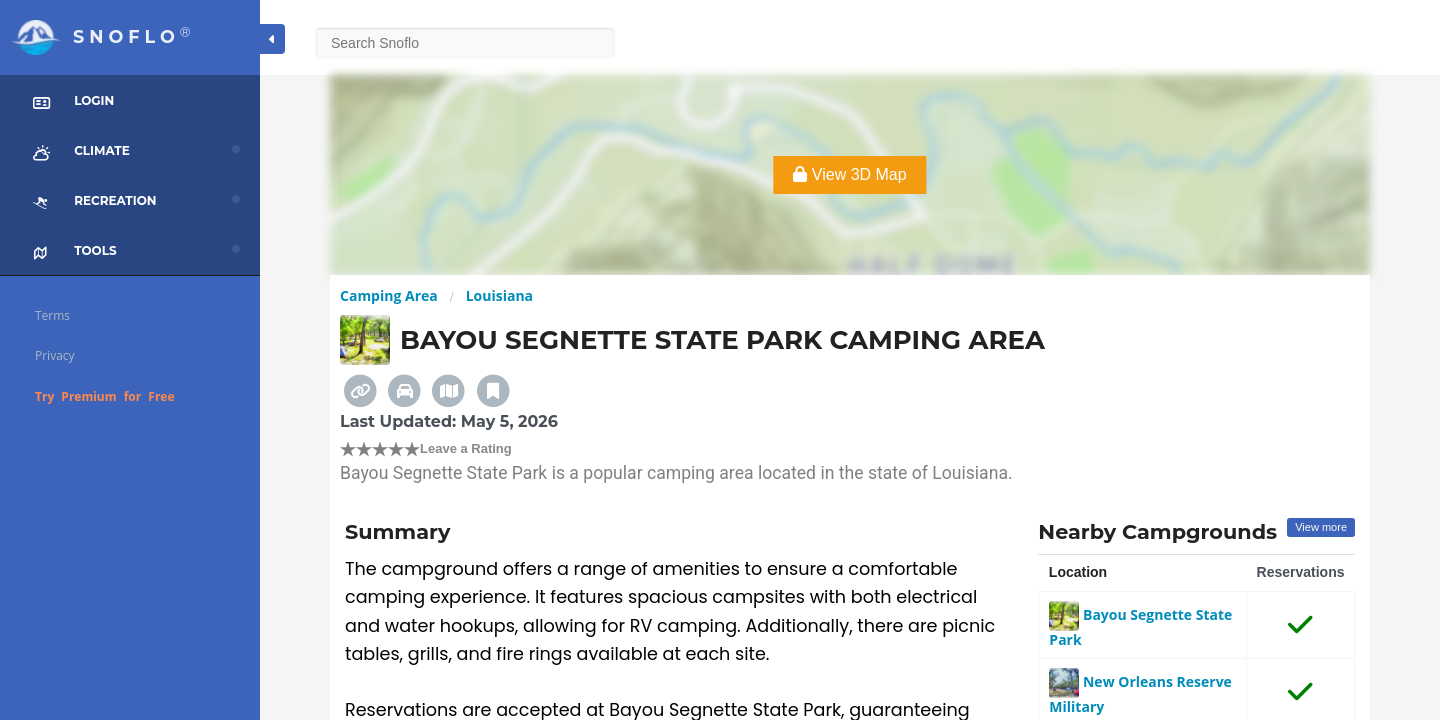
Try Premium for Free (105, 396)
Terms (52, 315)
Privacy (55, 355)
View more (1321, 527)
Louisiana (499, 295)
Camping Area (389, 295)
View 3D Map (849, 174)
